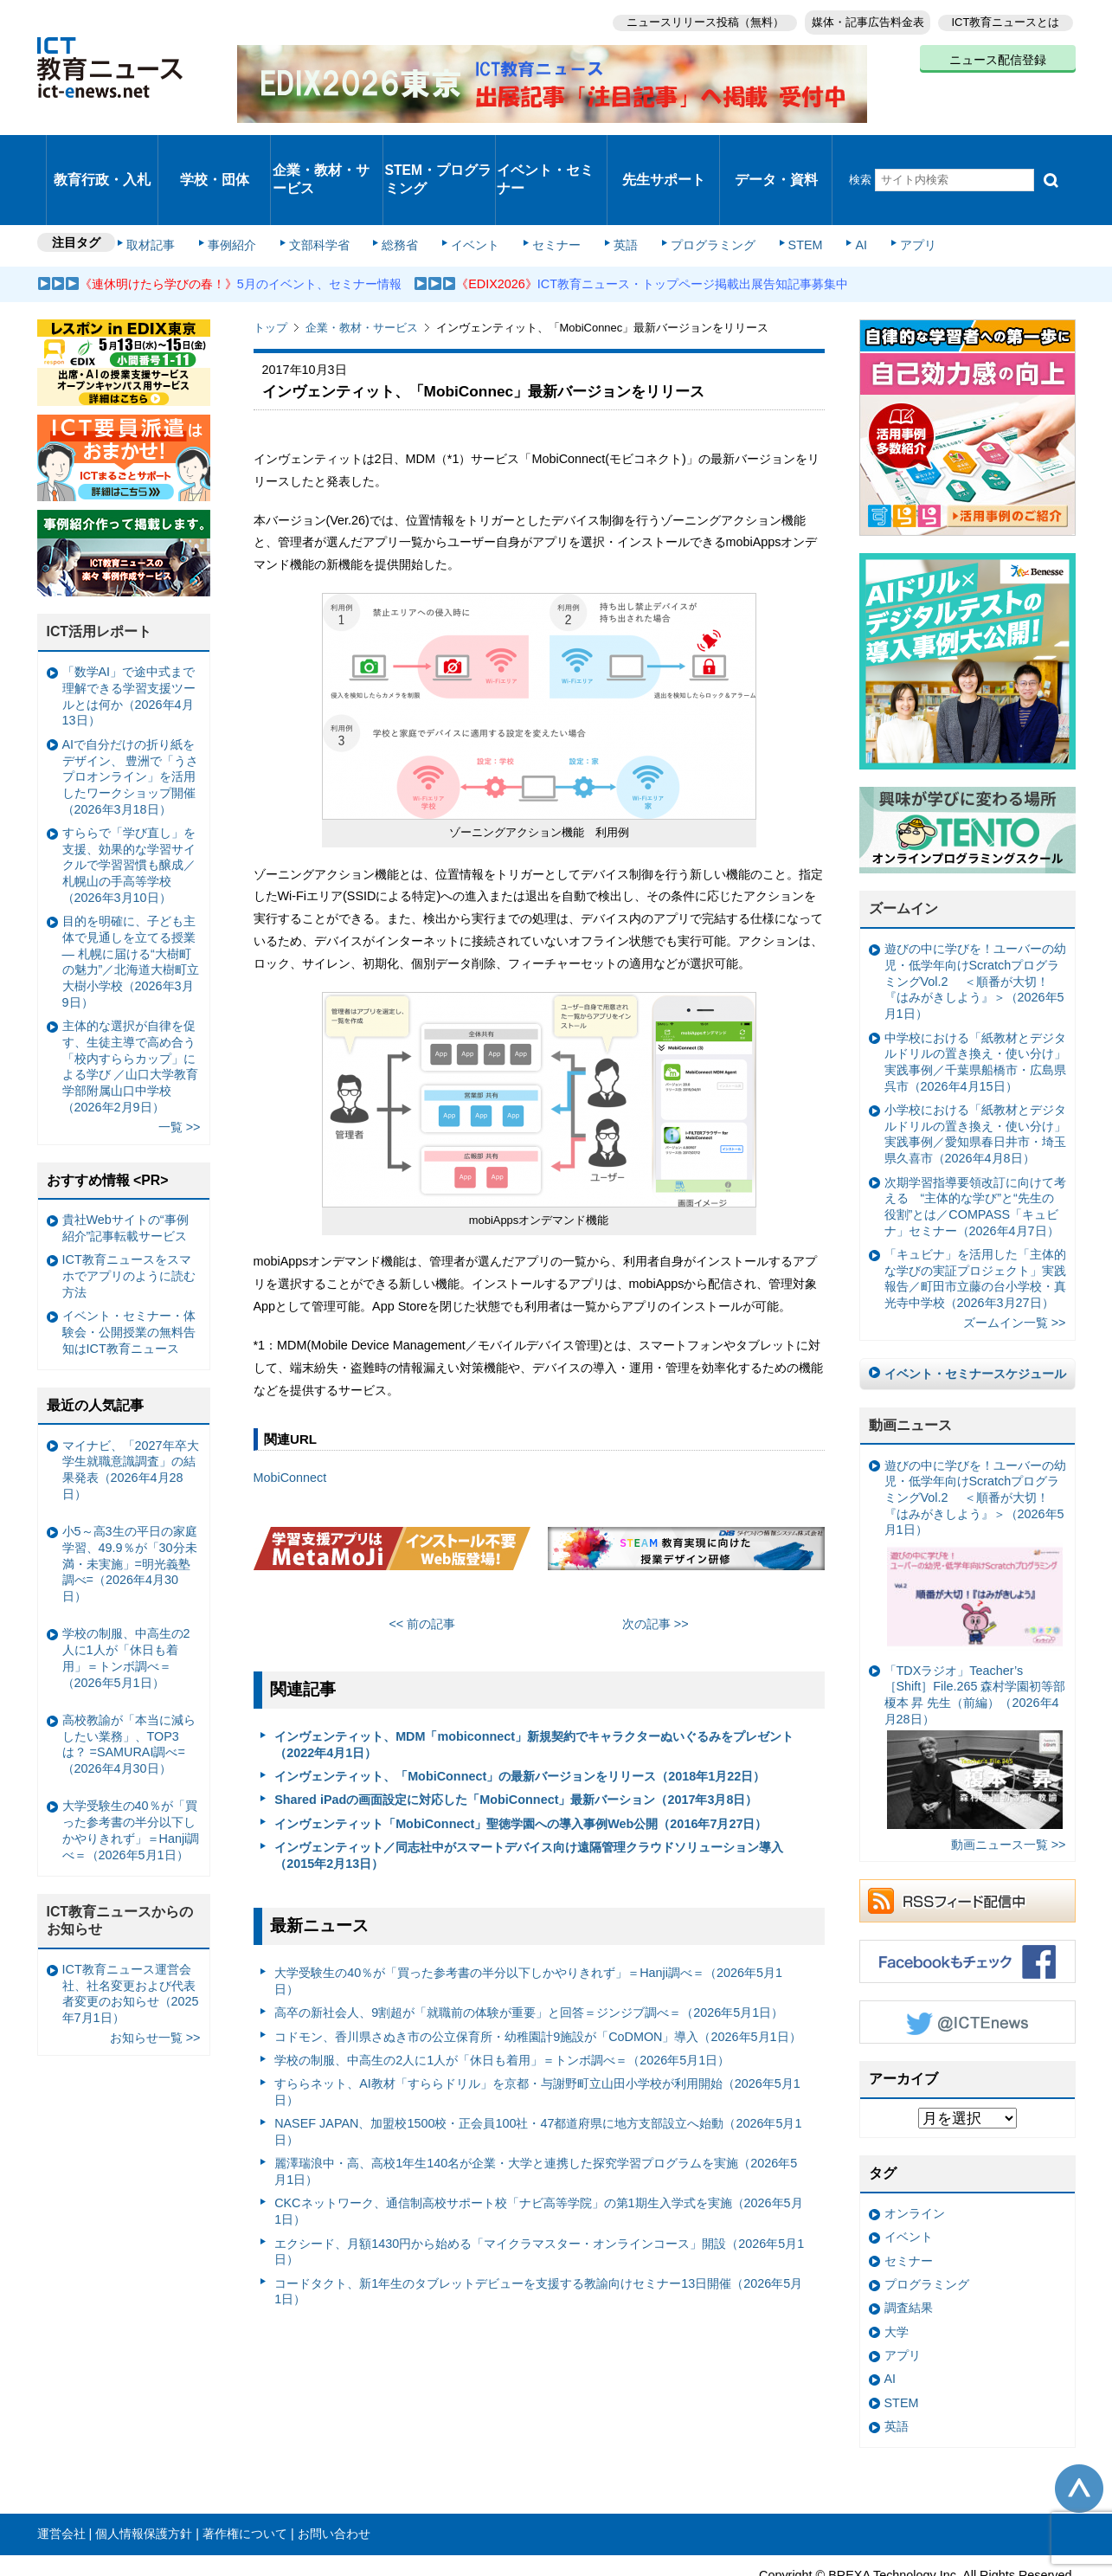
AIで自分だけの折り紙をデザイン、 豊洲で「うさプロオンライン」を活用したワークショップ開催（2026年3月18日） (130, 720)
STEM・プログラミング (439, 150)
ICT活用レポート (99, 576)
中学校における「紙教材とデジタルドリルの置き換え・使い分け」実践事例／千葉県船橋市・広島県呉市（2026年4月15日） (975, 1006)
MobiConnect (290, 1422)
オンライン (914, 2157)
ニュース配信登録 (997, 52)
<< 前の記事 (422, 1568)
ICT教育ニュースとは (1006, 17)
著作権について (244, 2478)
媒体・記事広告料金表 (861, 17)
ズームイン (903, 853)
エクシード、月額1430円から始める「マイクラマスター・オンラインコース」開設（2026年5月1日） (539, 2195)
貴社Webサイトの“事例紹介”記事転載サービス (125, 1172)
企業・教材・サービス (321, 150)
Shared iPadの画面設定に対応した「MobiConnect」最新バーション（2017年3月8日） (515, 1744)
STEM (778, 192)
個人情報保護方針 (143, 2478)
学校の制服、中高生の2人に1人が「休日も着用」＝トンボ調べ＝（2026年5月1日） (502, 2004)
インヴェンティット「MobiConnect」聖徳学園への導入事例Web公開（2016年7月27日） (520, 1767)
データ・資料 (776, 151)
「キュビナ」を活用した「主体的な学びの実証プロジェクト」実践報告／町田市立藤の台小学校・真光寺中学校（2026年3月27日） (975, 1222)
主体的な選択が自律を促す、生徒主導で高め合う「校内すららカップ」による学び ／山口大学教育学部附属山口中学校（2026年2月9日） (130, 1010)
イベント (470, 192)
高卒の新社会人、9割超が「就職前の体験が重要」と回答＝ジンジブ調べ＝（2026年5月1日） (528, 1957)
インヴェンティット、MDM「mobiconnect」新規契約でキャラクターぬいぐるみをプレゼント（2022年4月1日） (534, 1688)
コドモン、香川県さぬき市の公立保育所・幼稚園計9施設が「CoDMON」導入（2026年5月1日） (537, 1980)
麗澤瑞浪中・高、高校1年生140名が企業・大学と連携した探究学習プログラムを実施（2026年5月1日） (535, 2116)
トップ (270, 272)
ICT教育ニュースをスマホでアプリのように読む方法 (129, 1220)
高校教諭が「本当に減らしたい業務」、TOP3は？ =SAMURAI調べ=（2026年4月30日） (129, 1688)
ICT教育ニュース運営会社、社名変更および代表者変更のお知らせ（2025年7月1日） (130, 1937)
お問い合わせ (334, 2478)
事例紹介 (242, 192)
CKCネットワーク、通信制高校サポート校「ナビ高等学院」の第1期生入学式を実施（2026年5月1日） (538, 2156)
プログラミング (691, 192)
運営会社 (61, 2478)
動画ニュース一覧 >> (1008, 1788)
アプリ (880, 192)
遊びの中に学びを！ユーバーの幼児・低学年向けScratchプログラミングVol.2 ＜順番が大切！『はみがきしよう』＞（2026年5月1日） (975, 925)
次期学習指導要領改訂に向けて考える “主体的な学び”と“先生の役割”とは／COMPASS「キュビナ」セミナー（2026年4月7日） (975, 1150)
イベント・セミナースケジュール (975, 1317)
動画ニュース (910, 1369)
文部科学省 (324, 192)
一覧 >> (179, 1071)
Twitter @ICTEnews (967, 1966)
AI (829, 192)
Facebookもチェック (967, 1906)
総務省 (400, 192)
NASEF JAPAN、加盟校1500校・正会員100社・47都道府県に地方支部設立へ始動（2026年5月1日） (537, 2076)
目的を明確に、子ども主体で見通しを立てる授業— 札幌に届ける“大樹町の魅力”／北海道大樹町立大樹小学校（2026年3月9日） (131, 906)
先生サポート (663, 151)
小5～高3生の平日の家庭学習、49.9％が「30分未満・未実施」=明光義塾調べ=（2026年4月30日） (129, 1507)
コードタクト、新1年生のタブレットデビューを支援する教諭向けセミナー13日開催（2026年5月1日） (538, 2235)
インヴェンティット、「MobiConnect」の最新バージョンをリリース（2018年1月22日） (519, 1720)
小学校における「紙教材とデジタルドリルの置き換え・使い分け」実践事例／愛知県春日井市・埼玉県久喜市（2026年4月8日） (975, 1077)
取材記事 (167, 192)
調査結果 (908, 2252)
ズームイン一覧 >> (1014, 1267)
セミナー (546, 192)
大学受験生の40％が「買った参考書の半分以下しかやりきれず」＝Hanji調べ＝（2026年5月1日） (528, 1925)
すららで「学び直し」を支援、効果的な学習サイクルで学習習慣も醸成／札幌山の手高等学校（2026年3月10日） (129, 809)
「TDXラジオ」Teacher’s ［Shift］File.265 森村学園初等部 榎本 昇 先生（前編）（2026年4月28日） (975, 1690)
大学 (896, 2276)
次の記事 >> (655, 1568)
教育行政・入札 (101, 151)
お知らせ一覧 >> (155, 1982)
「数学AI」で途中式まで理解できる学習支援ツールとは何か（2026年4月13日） (129, 640)
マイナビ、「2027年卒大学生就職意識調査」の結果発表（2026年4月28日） (130, 1413)
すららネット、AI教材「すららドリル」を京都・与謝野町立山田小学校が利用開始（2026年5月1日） (537, 2036)
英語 (609, 192)
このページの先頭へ (1079, 2432)
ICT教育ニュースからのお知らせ (120, 1864)
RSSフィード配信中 (967, 1845)
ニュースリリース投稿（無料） (691, 17)
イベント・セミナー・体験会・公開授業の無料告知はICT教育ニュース (129, 1276)
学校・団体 (214, 151)
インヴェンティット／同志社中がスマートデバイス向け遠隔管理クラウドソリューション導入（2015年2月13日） (528, 1799)
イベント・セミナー (546, 150)
